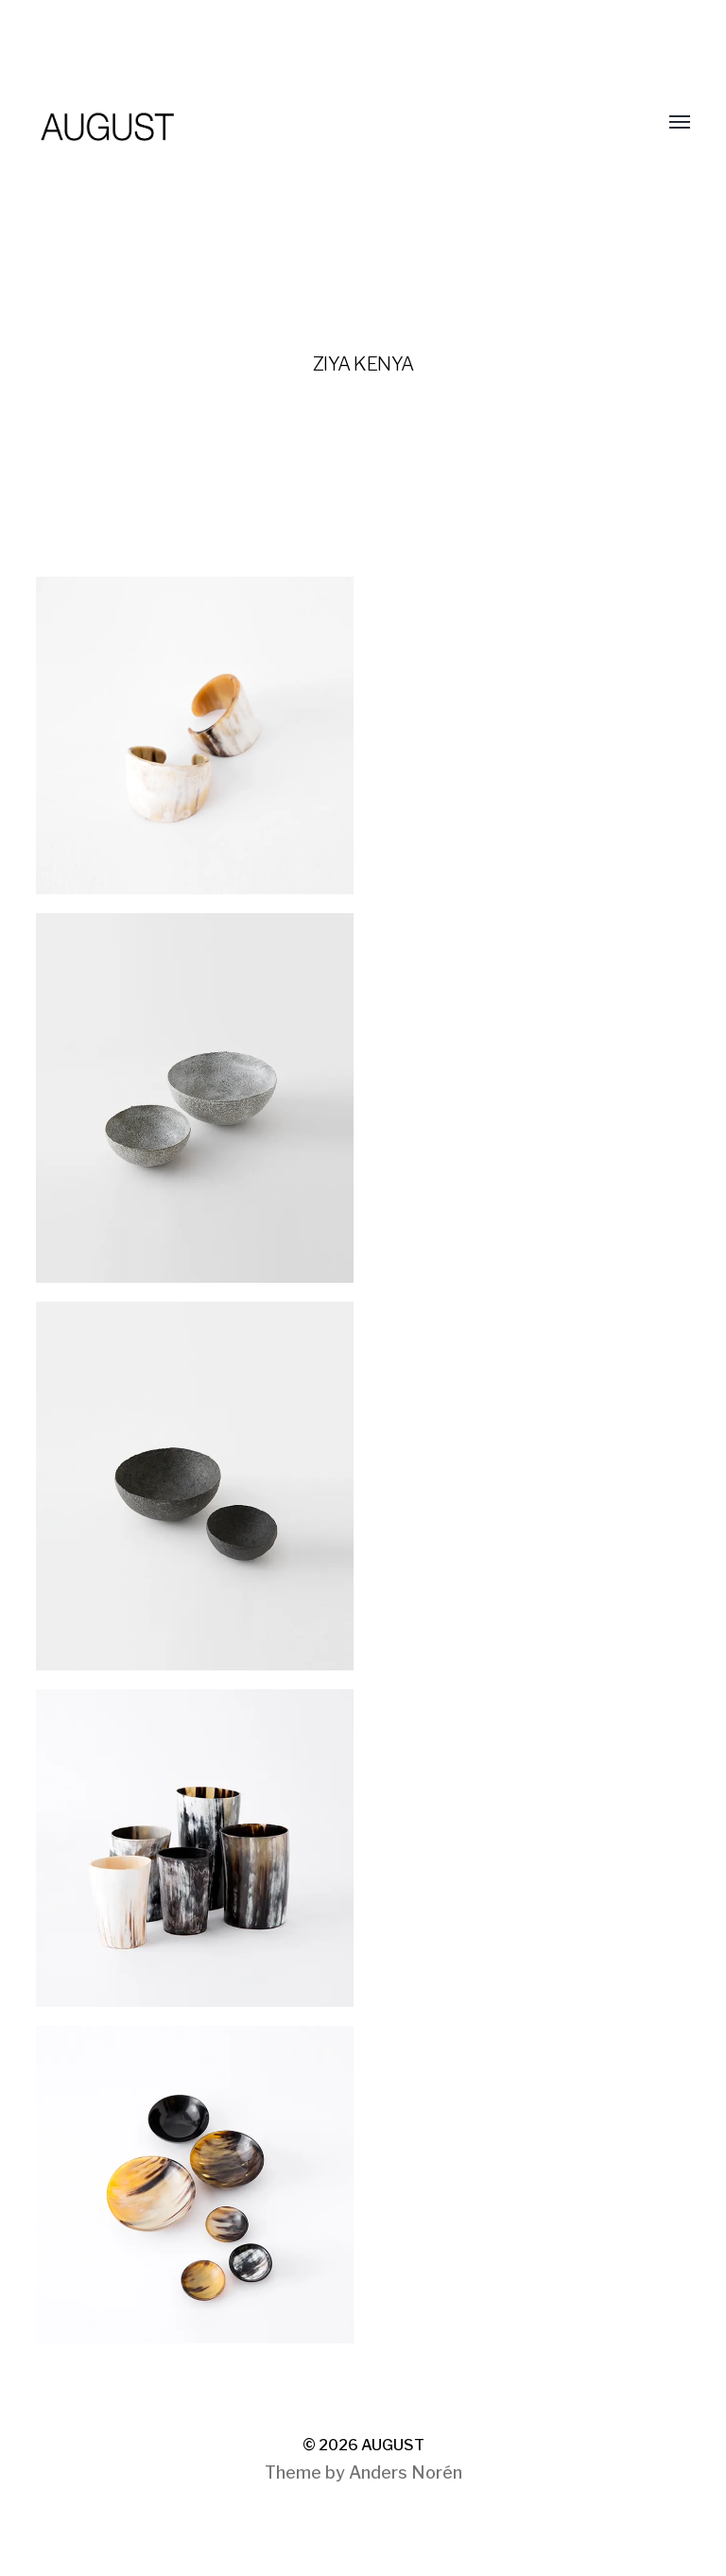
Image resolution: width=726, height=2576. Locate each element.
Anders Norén (405, 2472)
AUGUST (392, 2445)
